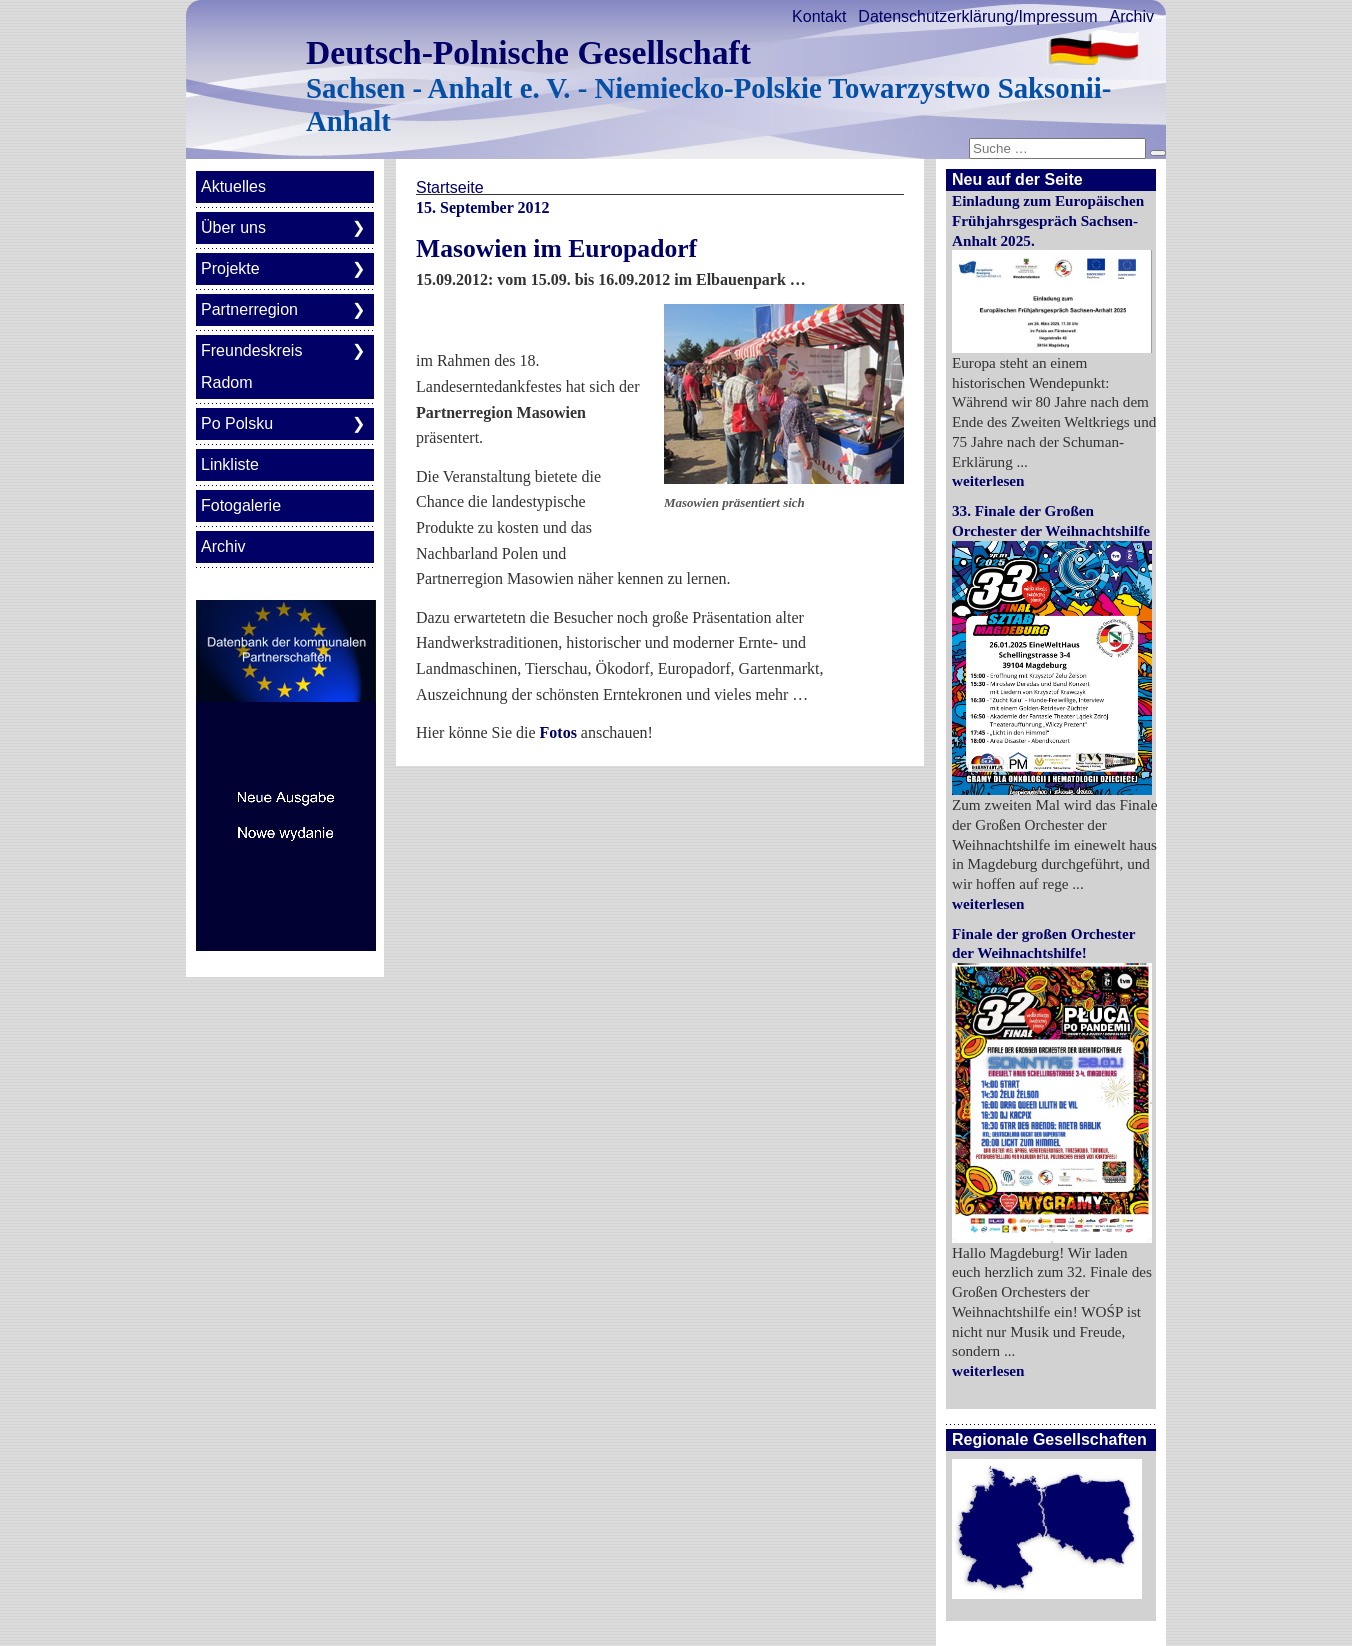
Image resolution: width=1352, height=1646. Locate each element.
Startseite (450, 187)
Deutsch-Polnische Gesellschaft (528, 52)
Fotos (558, 732)
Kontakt (819, 16)
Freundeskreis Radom (251, 366)
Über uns (233, 227)
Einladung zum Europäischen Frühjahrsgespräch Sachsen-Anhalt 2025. (1048, 220)
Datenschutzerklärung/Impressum (977, 16)
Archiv (1132, 16)
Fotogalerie (241, 505)
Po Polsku (237, 423)
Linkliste (230, 464)
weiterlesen (988, 480)
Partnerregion (249, 309)
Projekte (230, 268)
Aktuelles (233, 186)
